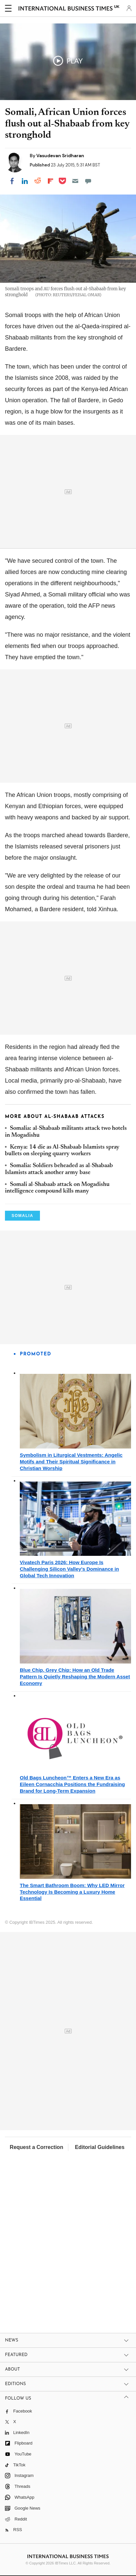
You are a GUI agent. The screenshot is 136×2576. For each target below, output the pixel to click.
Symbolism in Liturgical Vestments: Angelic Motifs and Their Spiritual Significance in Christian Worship (71, 1461)
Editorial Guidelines (99, 2147)
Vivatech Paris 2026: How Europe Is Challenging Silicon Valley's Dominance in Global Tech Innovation (69, 1568)
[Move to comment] (88, 181)
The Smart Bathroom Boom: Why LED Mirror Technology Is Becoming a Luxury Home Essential (72, 1891)
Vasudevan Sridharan (60, 156)
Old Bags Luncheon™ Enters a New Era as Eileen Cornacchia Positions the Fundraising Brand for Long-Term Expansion (72, 1784)
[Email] (75, 181)
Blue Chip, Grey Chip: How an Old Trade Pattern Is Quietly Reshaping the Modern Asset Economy (75, 1676)
